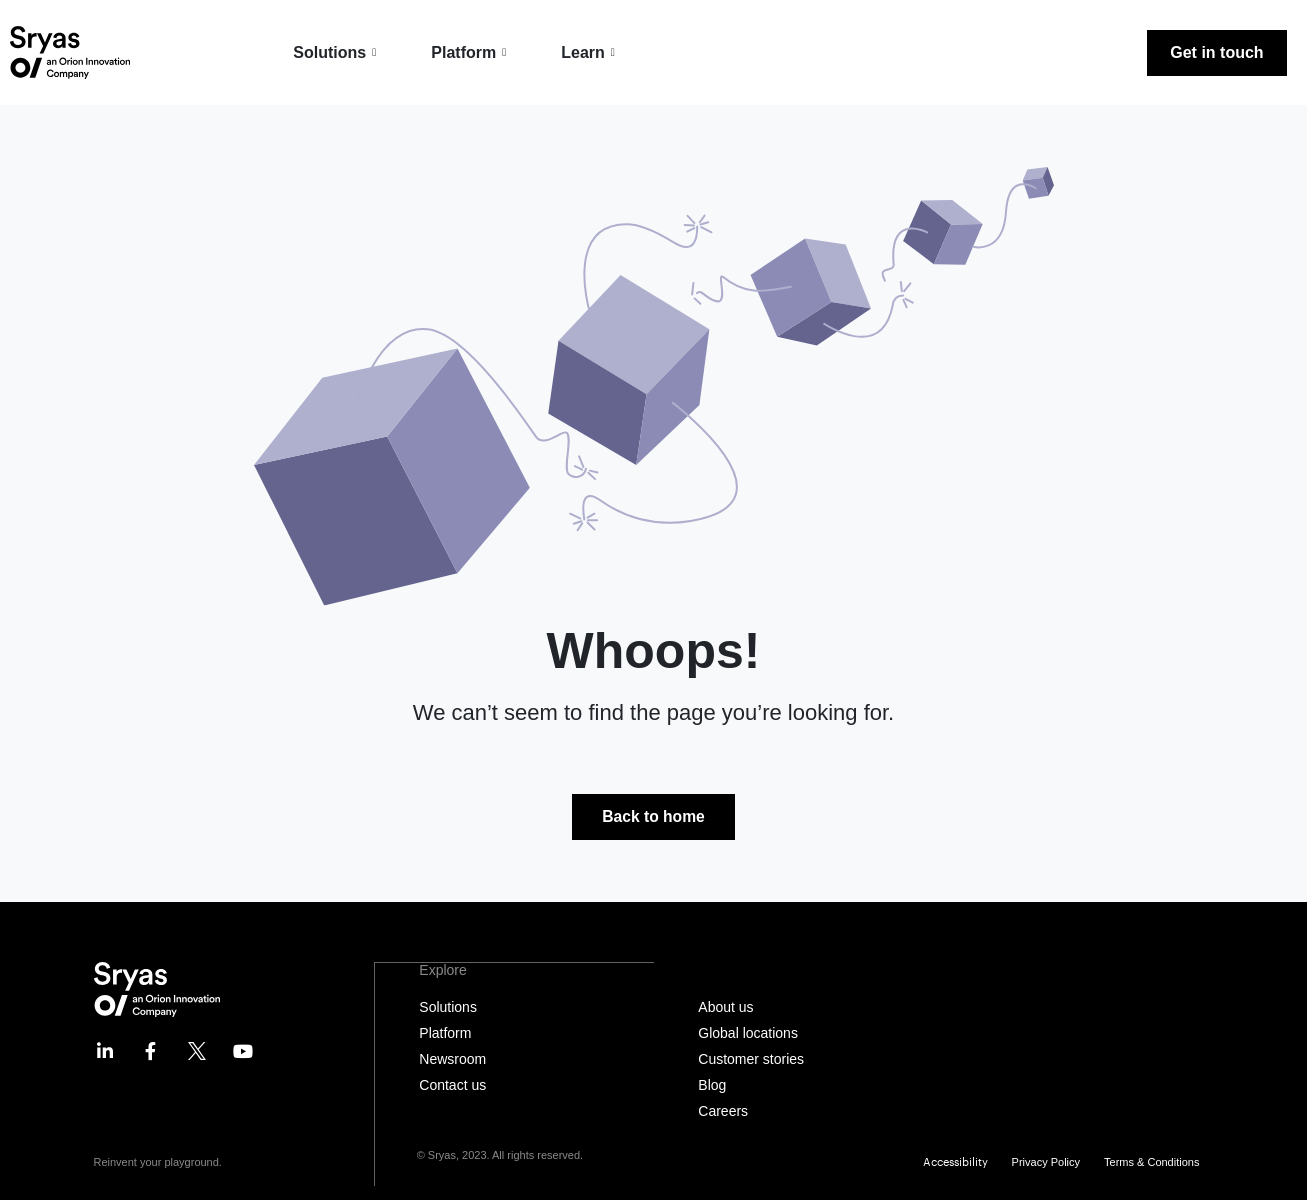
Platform (471, 52)
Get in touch (1216, 52)
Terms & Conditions (1151, 1163)
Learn (590, 52)
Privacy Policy (1046, 1163)
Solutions (337, 52)
